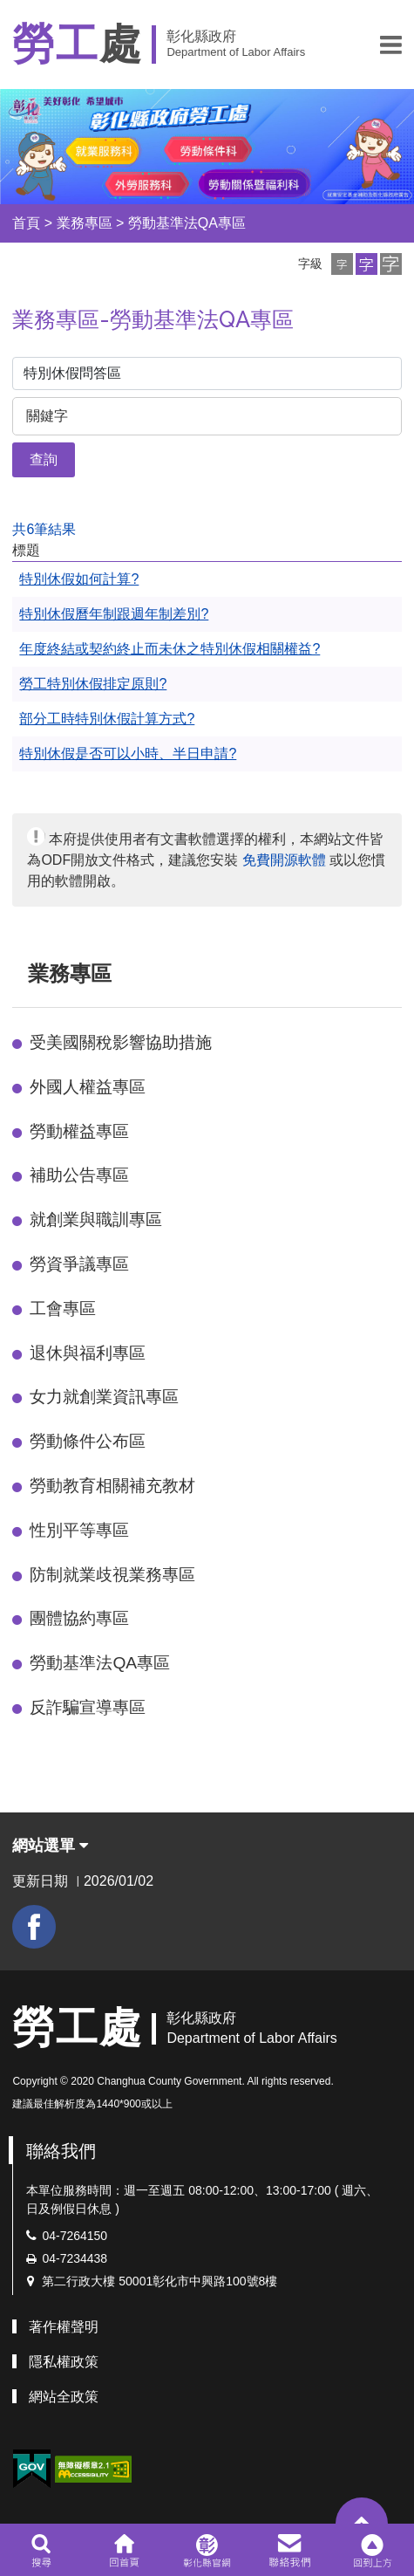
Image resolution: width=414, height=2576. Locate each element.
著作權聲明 (63, 2326)
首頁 (26, 223)
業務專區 (84, 223)
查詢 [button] (44, 459)
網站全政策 (63, 2396)
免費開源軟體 (284, 860)
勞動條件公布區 (88, 1441)
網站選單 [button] (50, 1845)
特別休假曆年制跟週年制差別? (113, 613)
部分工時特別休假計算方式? (106, 718)
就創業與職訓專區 (96, 1219)
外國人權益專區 (88, 1087)
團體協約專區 (79, 1618)
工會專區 (63, 1308)
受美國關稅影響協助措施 (121, 1042)
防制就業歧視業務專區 (112, 1574)
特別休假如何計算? (79, 579)
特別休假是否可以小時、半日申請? (127, 753)
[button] (391, 44)
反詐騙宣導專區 (88, 1707)
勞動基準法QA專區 (187, 223)
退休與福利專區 (88, 1353)
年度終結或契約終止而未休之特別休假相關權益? (169, 648)
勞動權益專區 (79, 1131)
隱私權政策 (63, 2361)
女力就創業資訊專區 (104, 1396)
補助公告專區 (79, 1175)
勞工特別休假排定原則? (92, 683)
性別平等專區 (79, 1530)
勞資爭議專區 (79, 1264)
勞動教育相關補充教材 (112, 1485)
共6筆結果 (44, 529)
